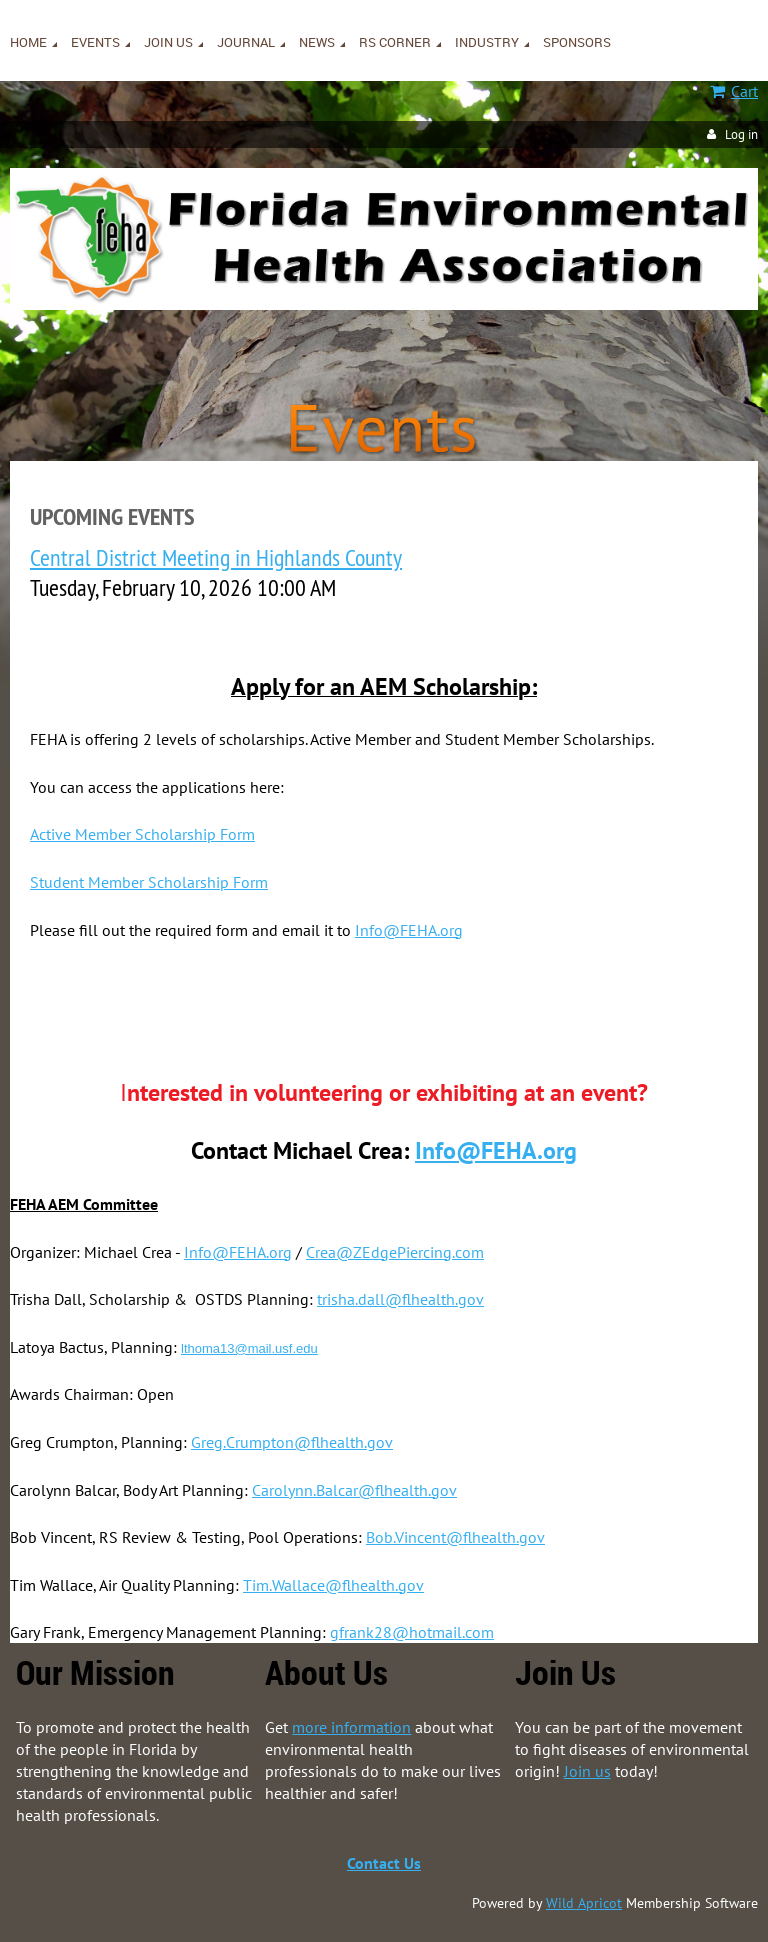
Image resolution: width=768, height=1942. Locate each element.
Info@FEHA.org (409, 930)
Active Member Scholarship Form (142, 834)
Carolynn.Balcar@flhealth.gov (354, 1490)
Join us (587, 1771)
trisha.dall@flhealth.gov (400, 1299)
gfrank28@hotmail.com (412, 1632)
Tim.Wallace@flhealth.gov (333, 1585)
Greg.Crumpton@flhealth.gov (292, 1442)
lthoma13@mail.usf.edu (249, 1348)
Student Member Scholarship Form (149, 882)
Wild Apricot (584, 1903)
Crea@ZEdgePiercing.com (395, 1252)
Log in (741, 134)
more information (351, 1727)
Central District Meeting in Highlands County (216, 557)
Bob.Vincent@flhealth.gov (455, 1537)
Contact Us (384, 1863)
